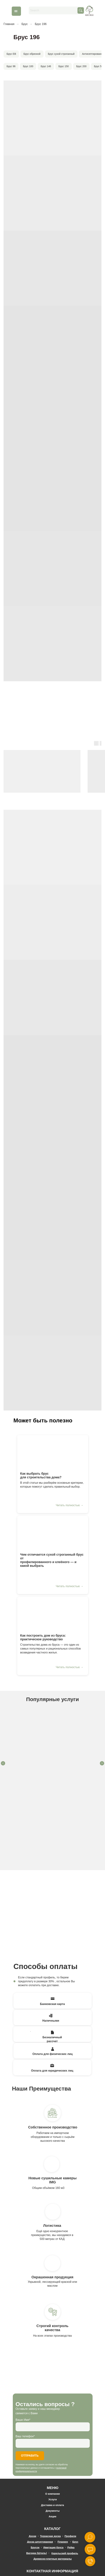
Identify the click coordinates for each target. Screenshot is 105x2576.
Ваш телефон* (25, 2345)
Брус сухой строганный (61, 53)
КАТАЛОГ (52, 2438)
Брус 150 (63, 66)
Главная (9, 24)
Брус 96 (11, 66)
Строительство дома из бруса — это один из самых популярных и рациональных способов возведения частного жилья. (50, 1648)
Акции (52, 2426)
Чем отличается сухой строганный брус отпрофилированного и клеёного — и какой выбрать (52, 1560)
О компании (52, 2403)
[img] (52, 1452)
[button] (52, 1766)
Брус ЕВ (11, 53)
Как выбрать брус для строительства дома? (41, 1475)
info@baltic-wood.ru (68, 2486)
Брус (24, 24)
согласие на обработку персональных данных (69, 2568)
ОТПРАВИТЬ (30, 2365)
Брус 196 (41, 24)
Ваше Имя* (23, 2329)
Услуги (53, 2409)
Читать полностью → (70, 1505)
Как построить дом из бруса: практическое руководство (43, 1637)
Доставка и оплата (52, 2414)
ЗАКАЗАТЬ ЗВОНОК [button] (52, 2514)
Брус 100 (28, 66)
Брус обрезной (31, 53)
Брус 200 (81, 66)
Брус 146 (46, 66)
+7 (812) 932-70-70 (36, 2486)
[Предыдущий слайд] (3, 1740)
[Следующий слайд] (102, 1740)
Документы (53, 2420)
